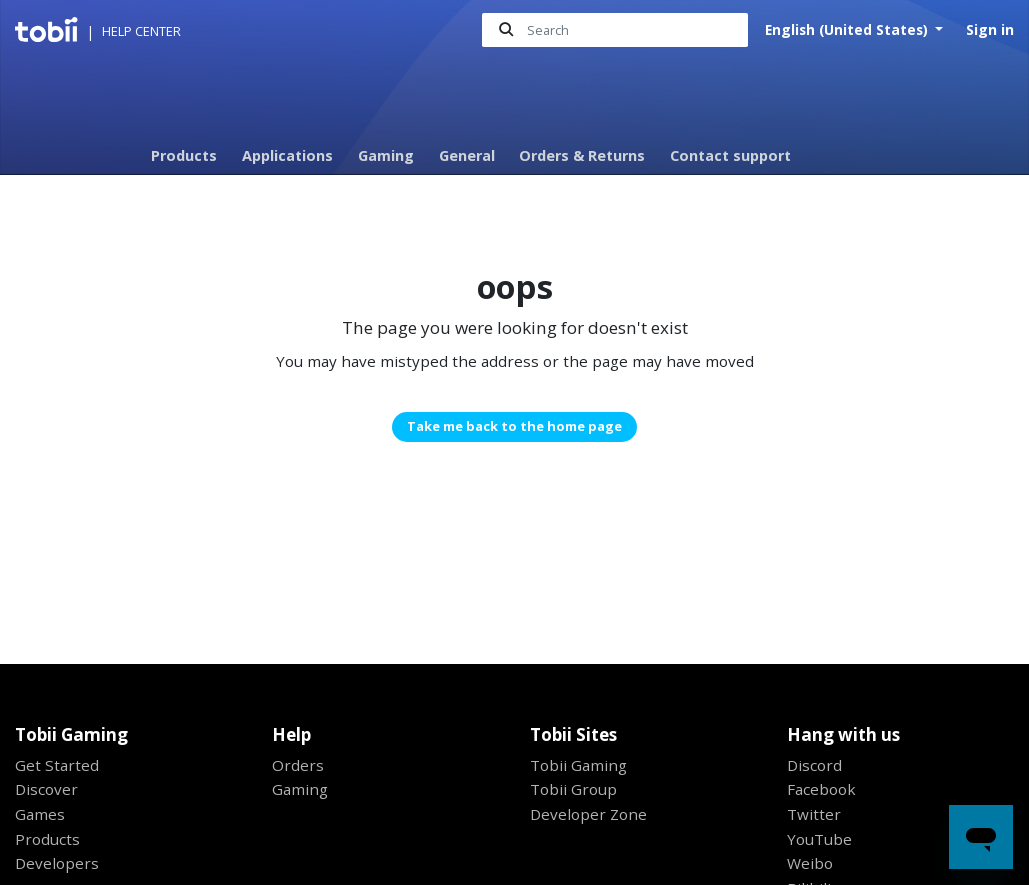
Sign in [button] (990, 29)
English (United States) (848, 29)
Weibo (810, 863)
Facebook (821, 789)
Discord (814, 765)
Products (184, 155)
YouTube (819, 839)
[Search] (615, 30)
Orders (298, 765)
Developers (57, 863)
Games (40, 814)
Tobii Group (573, 789)
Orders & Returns (582, 155)
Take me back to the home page (514, 426)
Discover (46, 789)
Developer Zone (588, 814)
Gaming (386, 155)
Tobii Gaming (578, 765)
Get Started (57, 765)
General (467, 155)
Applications (287, 155)
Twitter (814, 814)
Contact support (730, 155)
